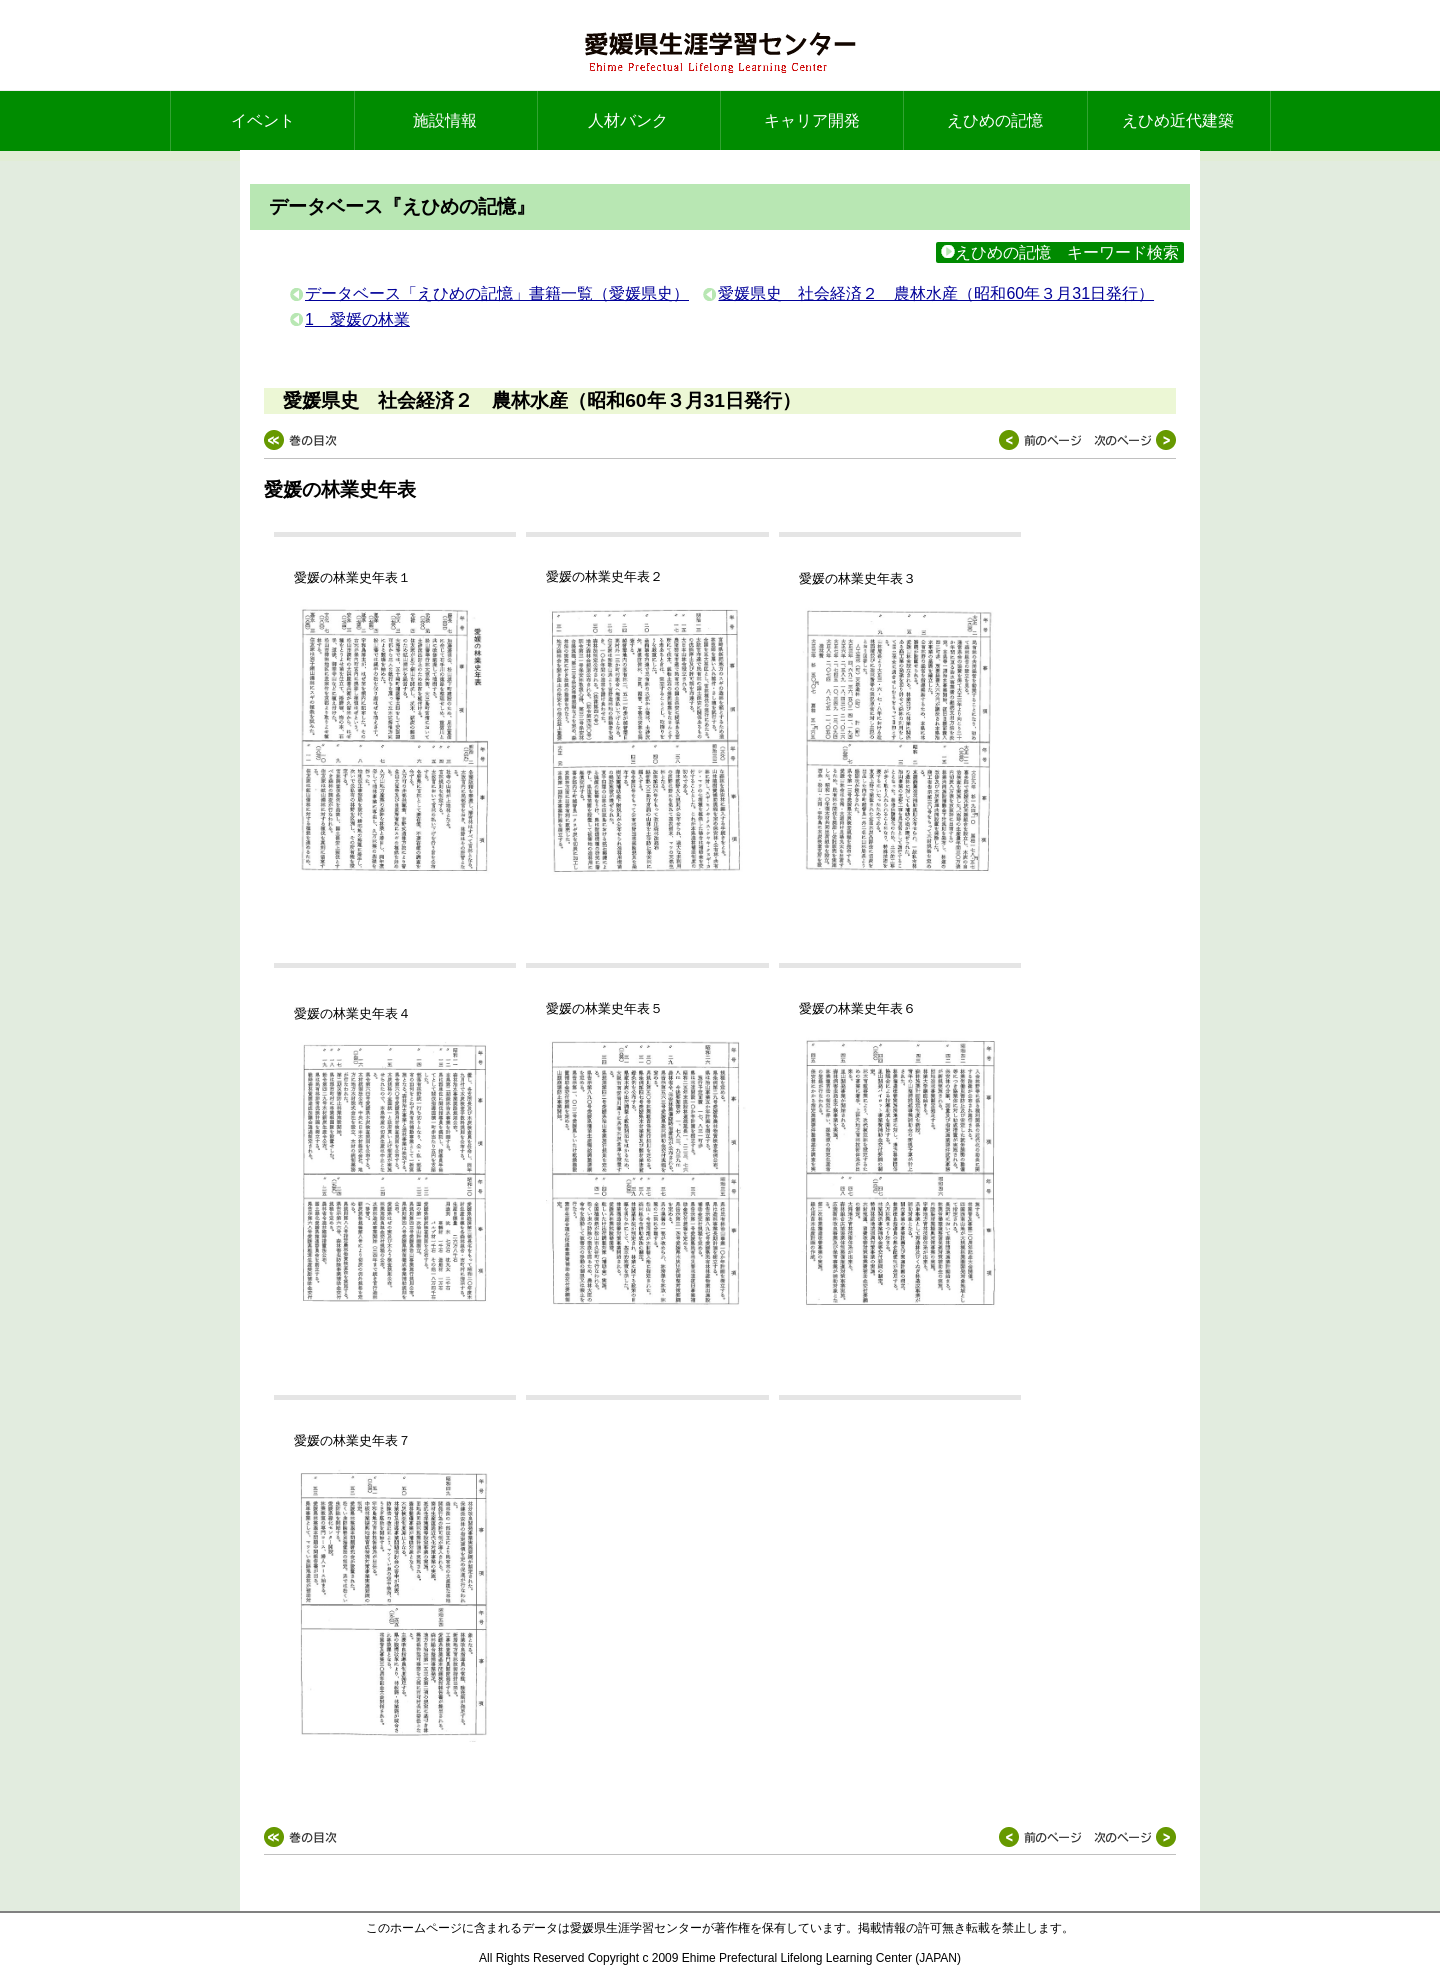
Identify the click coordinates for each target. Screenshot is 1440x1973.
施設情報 (445, 120)
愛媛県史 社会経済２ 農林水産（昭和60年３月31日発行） (936, 293)
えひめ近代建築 (1178, 120)
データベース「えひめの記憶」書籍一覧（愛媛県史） (497, 293)
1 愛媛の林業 (357, 319)
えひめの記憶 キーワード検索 (1060, 252)
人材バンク (628, 120)
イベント (263, 120)
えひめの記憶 (995, 120)
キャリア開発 (812, 120)
